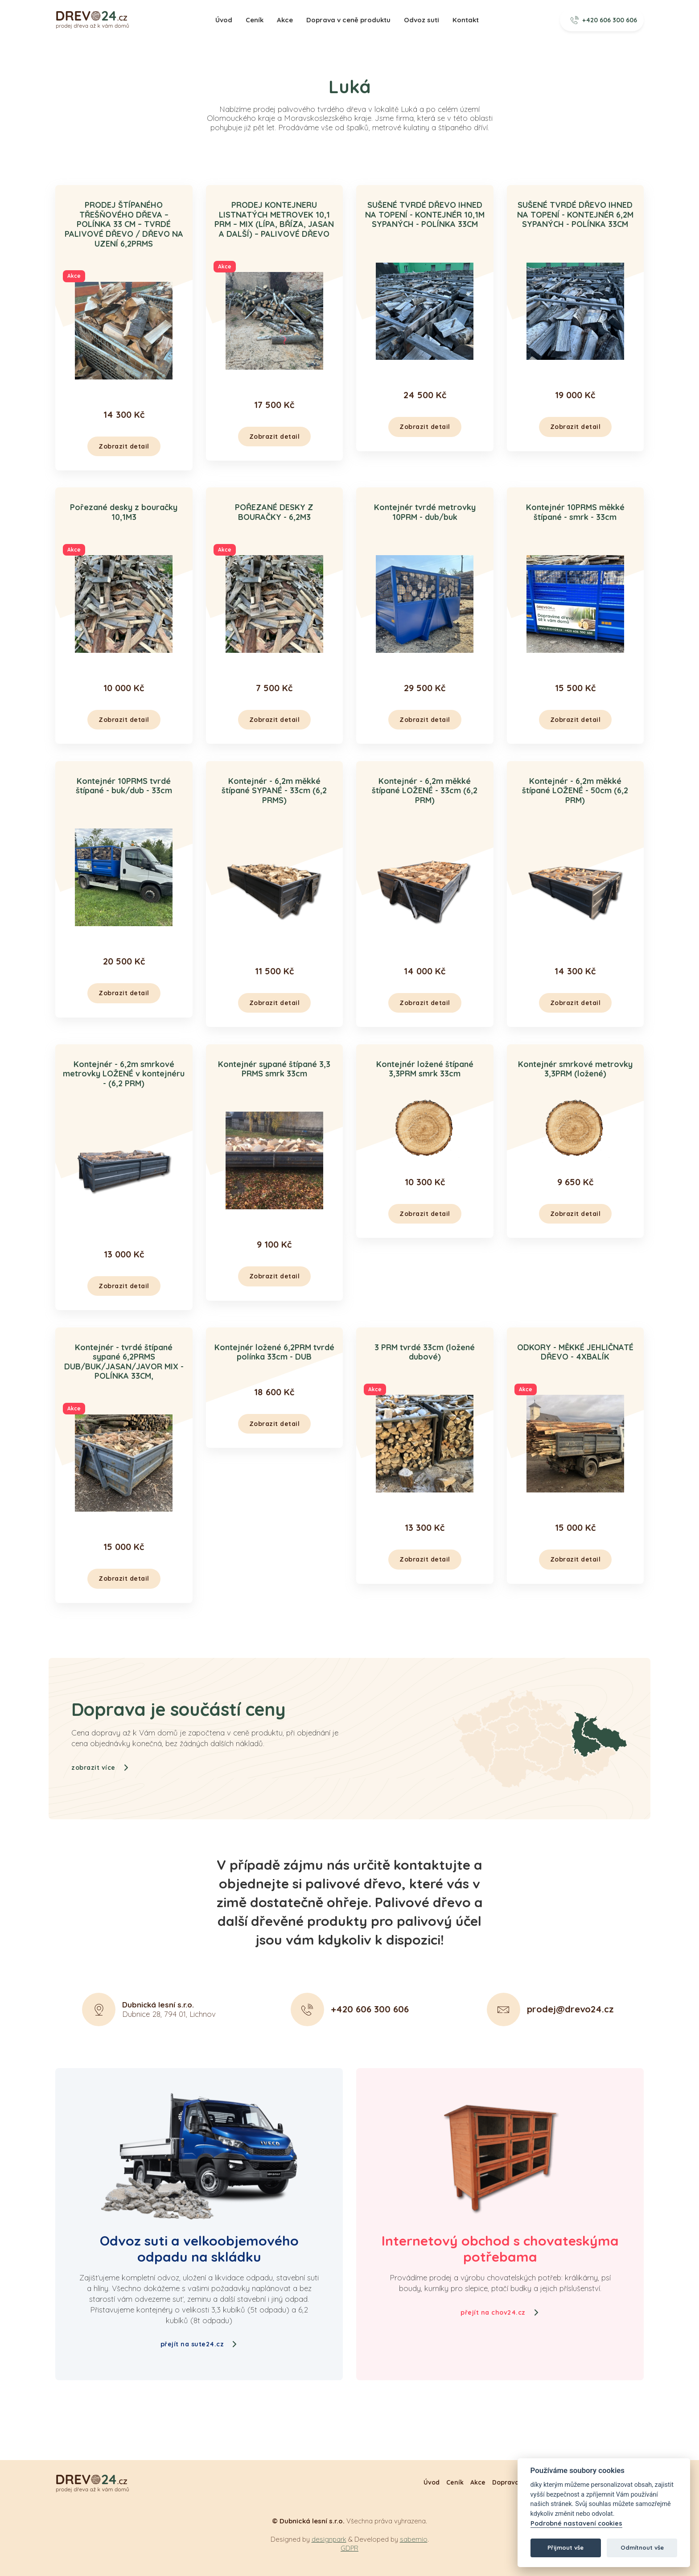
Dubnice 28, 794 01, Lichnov (169, 2044)
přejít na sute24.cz (199, 2344)
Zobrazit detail (124, 446)
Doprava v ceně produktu (348, 20)
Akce (285, 20)
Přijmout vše (565, 2547)
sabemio (414, 2539)
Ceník (254, 20)
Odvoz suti (421, 20)
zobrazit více (100, 1802)
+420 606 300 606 (604, 20)
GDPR (349, 2548)
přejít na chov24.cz (500, 2312)
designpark (329, 2539)
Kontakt (465, 20)
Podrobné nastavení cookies (576, 2523)
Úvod (223, 20)
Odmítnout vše (642, 2547)
